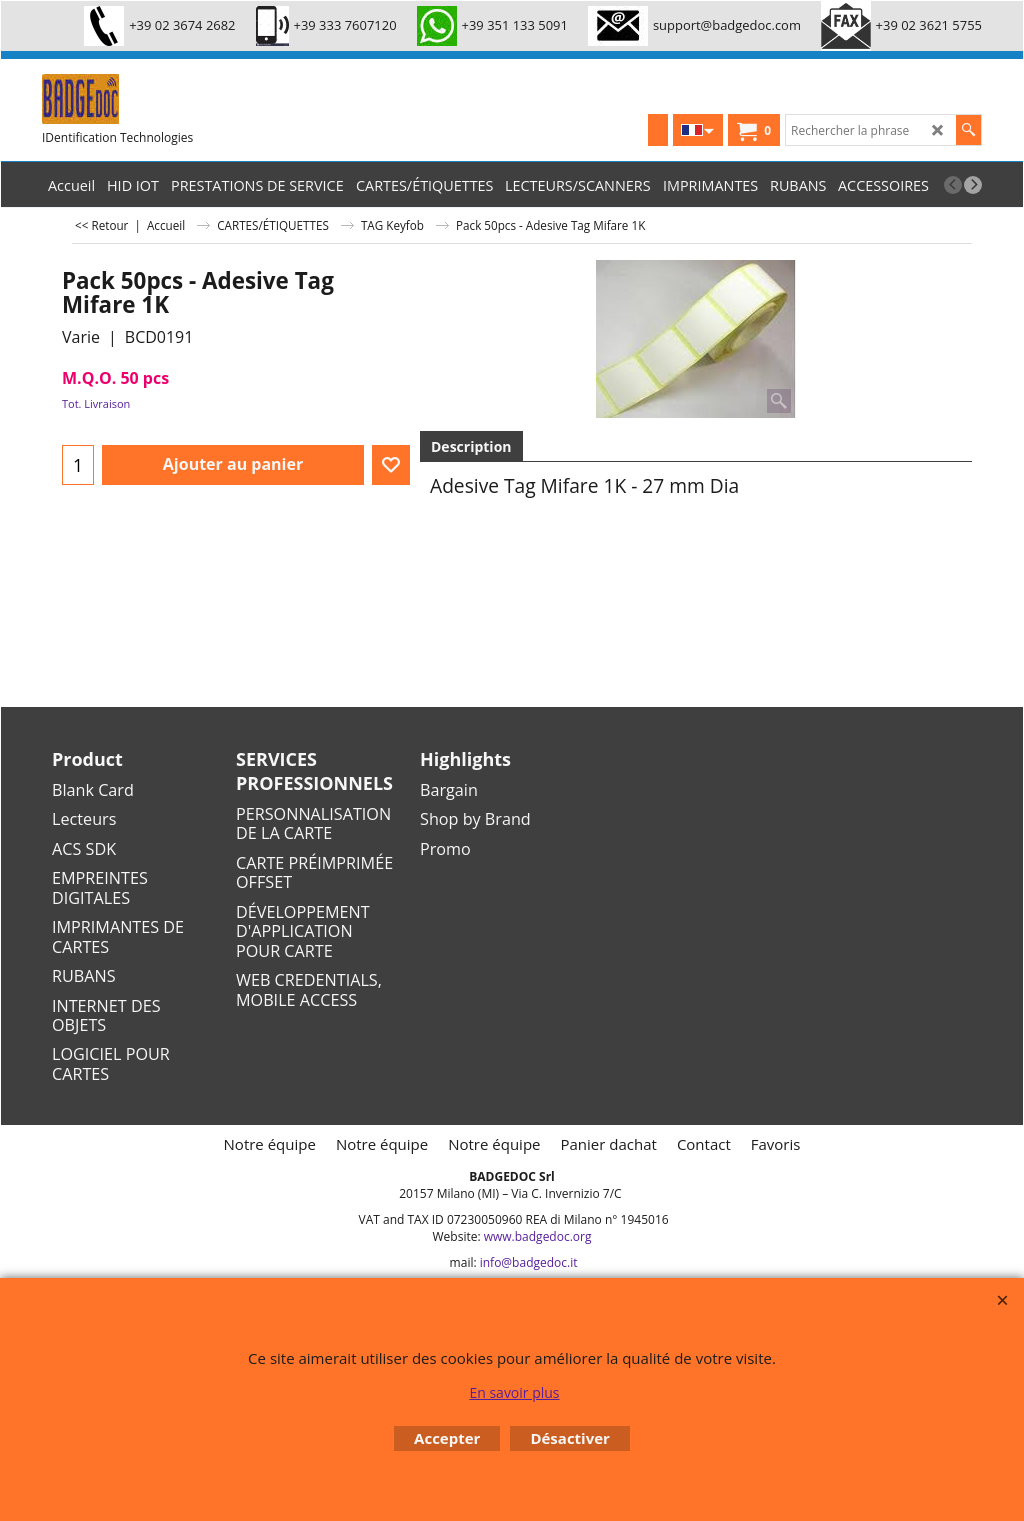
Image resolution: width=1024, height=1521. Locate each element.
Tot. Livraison (96, 403)
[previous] (953, 185)
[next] (973, 185)
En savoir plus (514, 1392)
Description (471, 446)
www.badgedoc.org (538, 1236)
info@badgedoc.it (529, 1262)
